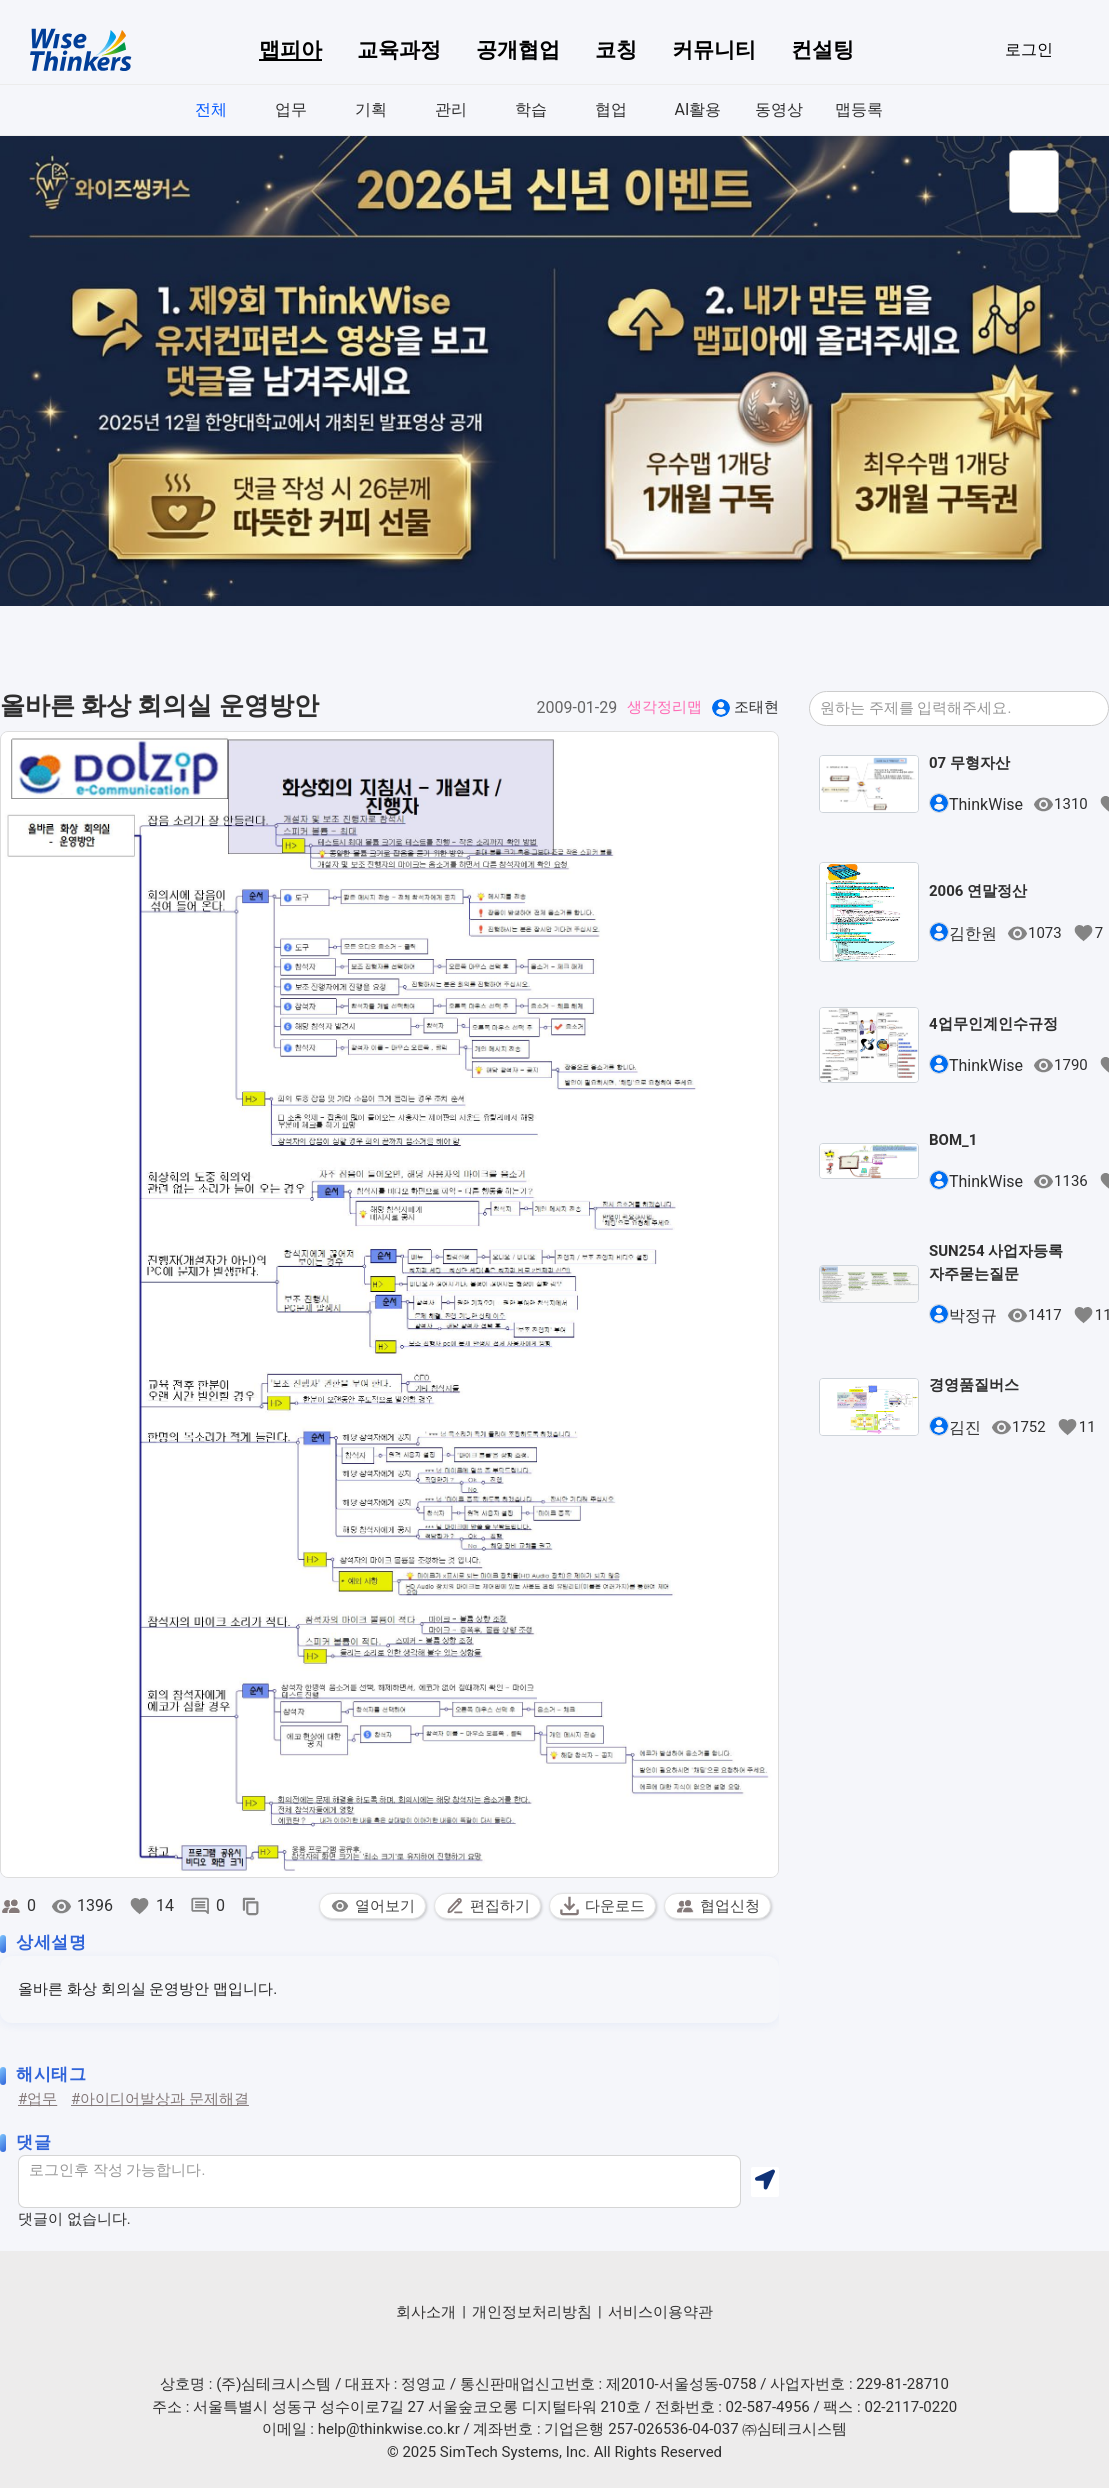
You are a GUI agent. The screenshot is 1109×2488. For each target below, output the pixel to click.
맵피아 (290, 50)
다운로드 (602, 1906)
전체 (211, 109)
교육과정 (399, 50)
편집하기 (487, 1906)
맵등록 (859, 109)
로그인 (1029, 49)
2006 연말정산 (978, 891)
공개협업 (518, 50)
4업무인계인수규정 (993, 1024)
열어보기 (372, 1906)
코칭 (616, 50)
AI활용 (698, 109)
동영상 (779, 109)
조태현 (756, 707)
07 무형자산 (969, 763)
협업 (611, 109)
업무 (291, 109)
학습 (531, 109)
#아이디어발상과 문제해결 (160, 2099)
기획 (371, 109)
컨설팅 (822, 50)
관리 (451, 109)
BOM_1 (953, 1140)
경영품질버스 (974, 1385)
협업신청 (717, 1906)
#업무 (37, 2099)
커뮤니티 (714, 50)
